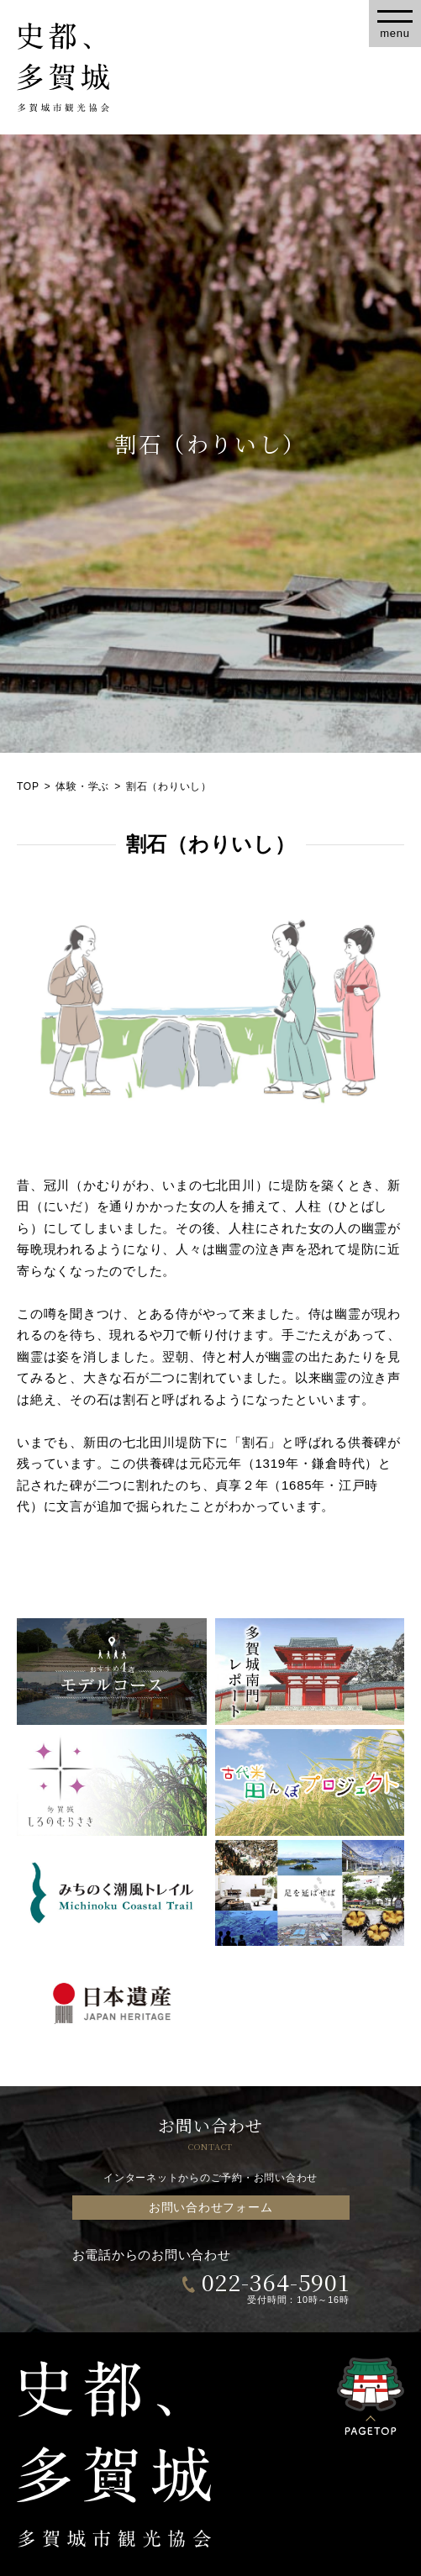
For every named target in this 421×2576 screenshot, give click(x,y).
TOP (28, 786)
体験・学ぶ (82, 786)
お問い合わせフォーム (211, 2207)
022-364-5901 (276, 2281)
